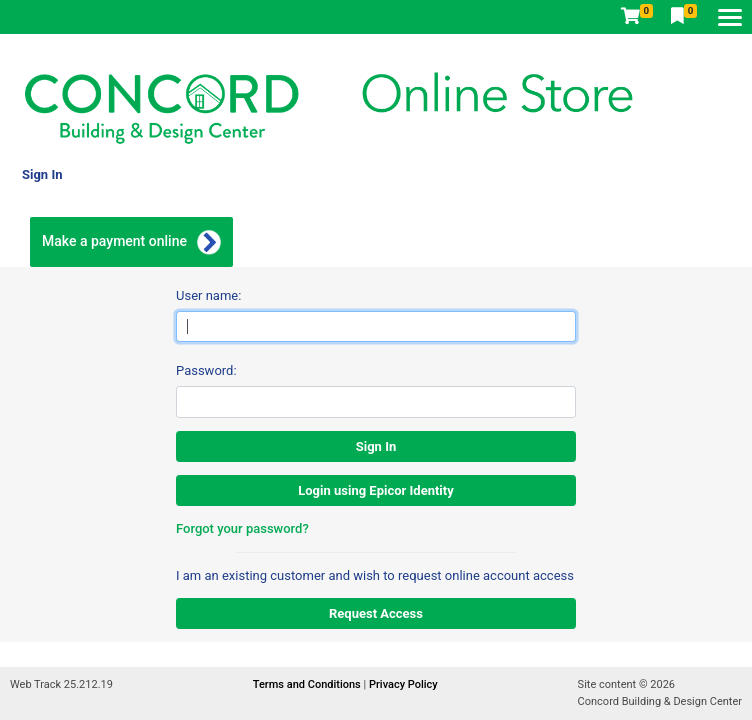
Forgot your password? (242, 528)
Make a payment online (114, 241)
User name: (208, 295)
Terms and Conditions (308, 684)
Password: (206, 370)
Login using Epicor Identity (375, 490)
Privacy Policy (403, 684)
